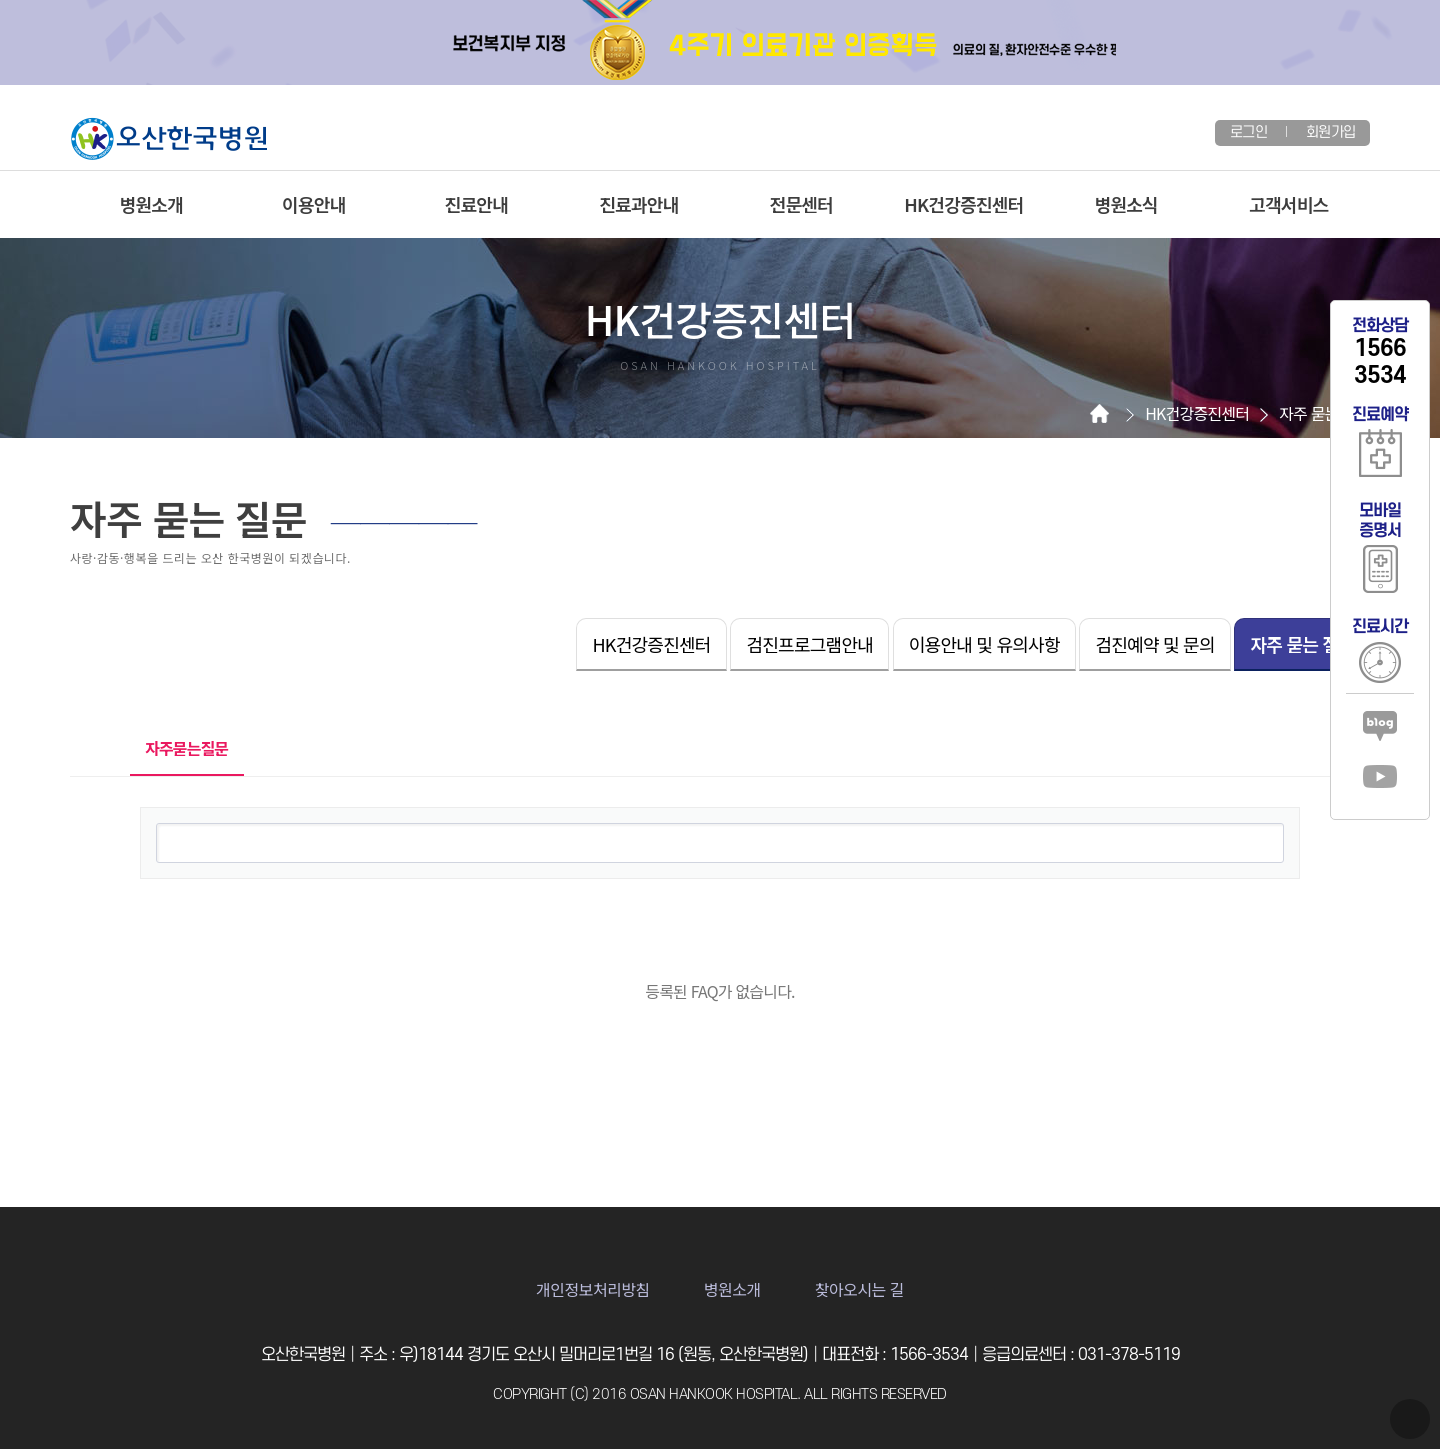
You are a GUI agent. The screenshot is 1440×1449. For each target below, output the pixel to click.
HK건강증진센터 (963, 204)
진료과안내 (638, 204)
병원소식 (1126, 204)
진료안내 (476, 204)
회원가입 (1330, 132)
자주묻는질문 (179, 740)
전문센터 (801, 204)
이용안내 (313, 204)
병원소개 (151, 204)
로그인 (1248, 132)
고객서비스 (1288, 204)
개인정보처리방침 (593, 1289)
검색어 (141, 808)
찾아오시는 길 (859, 1289)
